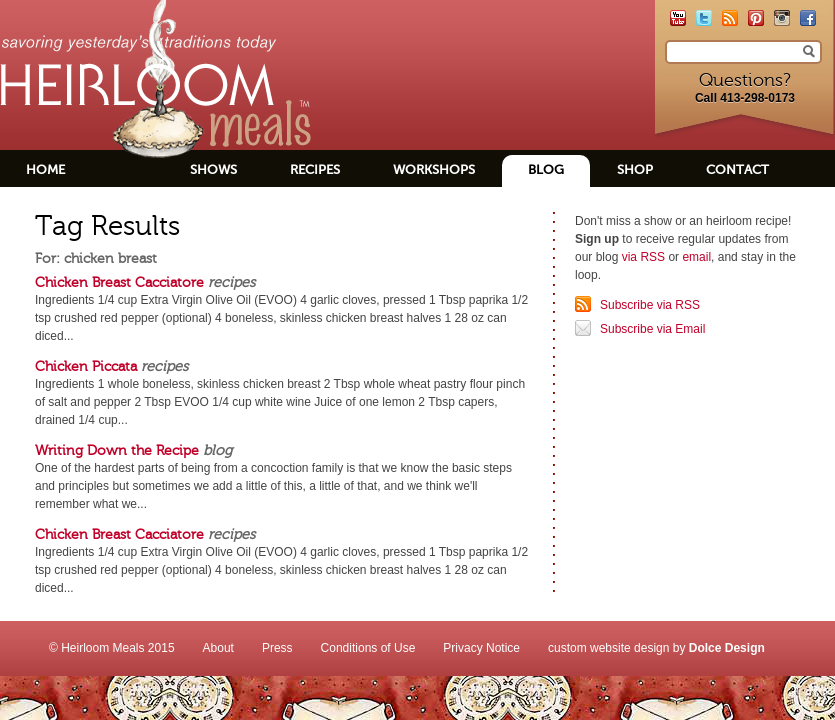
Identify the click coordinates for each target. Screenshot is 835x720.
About (218, 648)
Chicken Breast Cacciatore (119, 282)
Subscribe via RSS (650, 305)
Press (277, 648)
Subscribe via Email (652, 329)
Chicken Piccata (86, 366)
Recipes (315, 169)
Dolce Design (727, 648)
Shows (213, 169)
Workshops (434, 169)
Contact (737, 169)
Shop (635, 169)
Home (45, 169)
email (696, 257)
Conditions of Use (368, 648)
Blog (546, 169)
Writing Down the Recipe (117, 450)
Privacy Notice (481, 648)
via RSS (643, 257)
